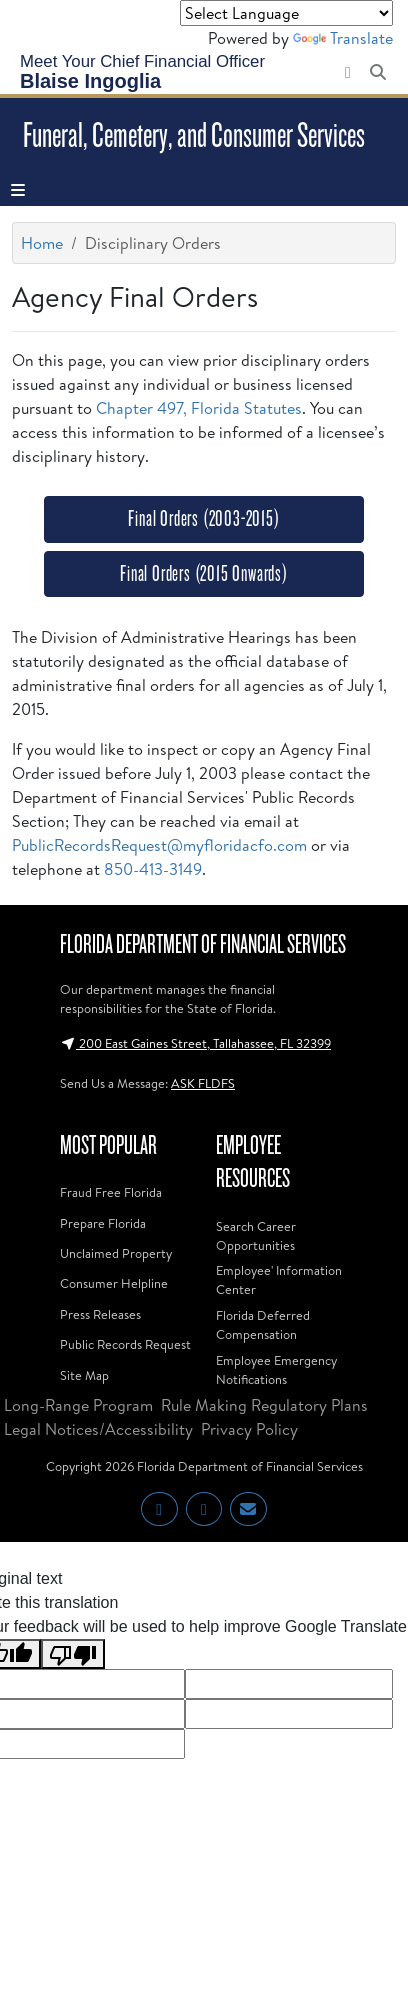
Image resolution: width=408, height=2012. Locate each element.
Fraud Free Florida (111, 1192)
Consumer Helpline (114, 1283)
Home (42, 243)
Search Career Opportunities (256, 1235)
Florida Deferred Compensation (263, 1324)
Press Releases (100, 1314)
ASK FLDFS (203, 1083)
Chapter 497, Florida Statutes (199, 408)
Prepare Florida (103, 1223)
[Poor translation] (73, 1654)
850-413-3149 (153, 869)
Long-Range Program (78, 1405)
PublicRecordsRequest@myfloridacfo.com (159, 845)
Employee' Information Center (279, 1279)
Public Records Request (125, 1344)
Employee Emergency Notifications (276, 1369)
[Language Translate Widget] (286, 13)
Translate (343, 38)
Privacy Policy (249, 1429)
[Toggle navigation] (18, 190)
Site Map (84, 1375)
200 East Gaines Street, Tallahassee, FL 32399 (195, 1043)
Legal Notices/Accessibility (98, 1429)
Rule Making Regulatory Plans (264, 1405)
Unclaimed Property (116, 1253)
